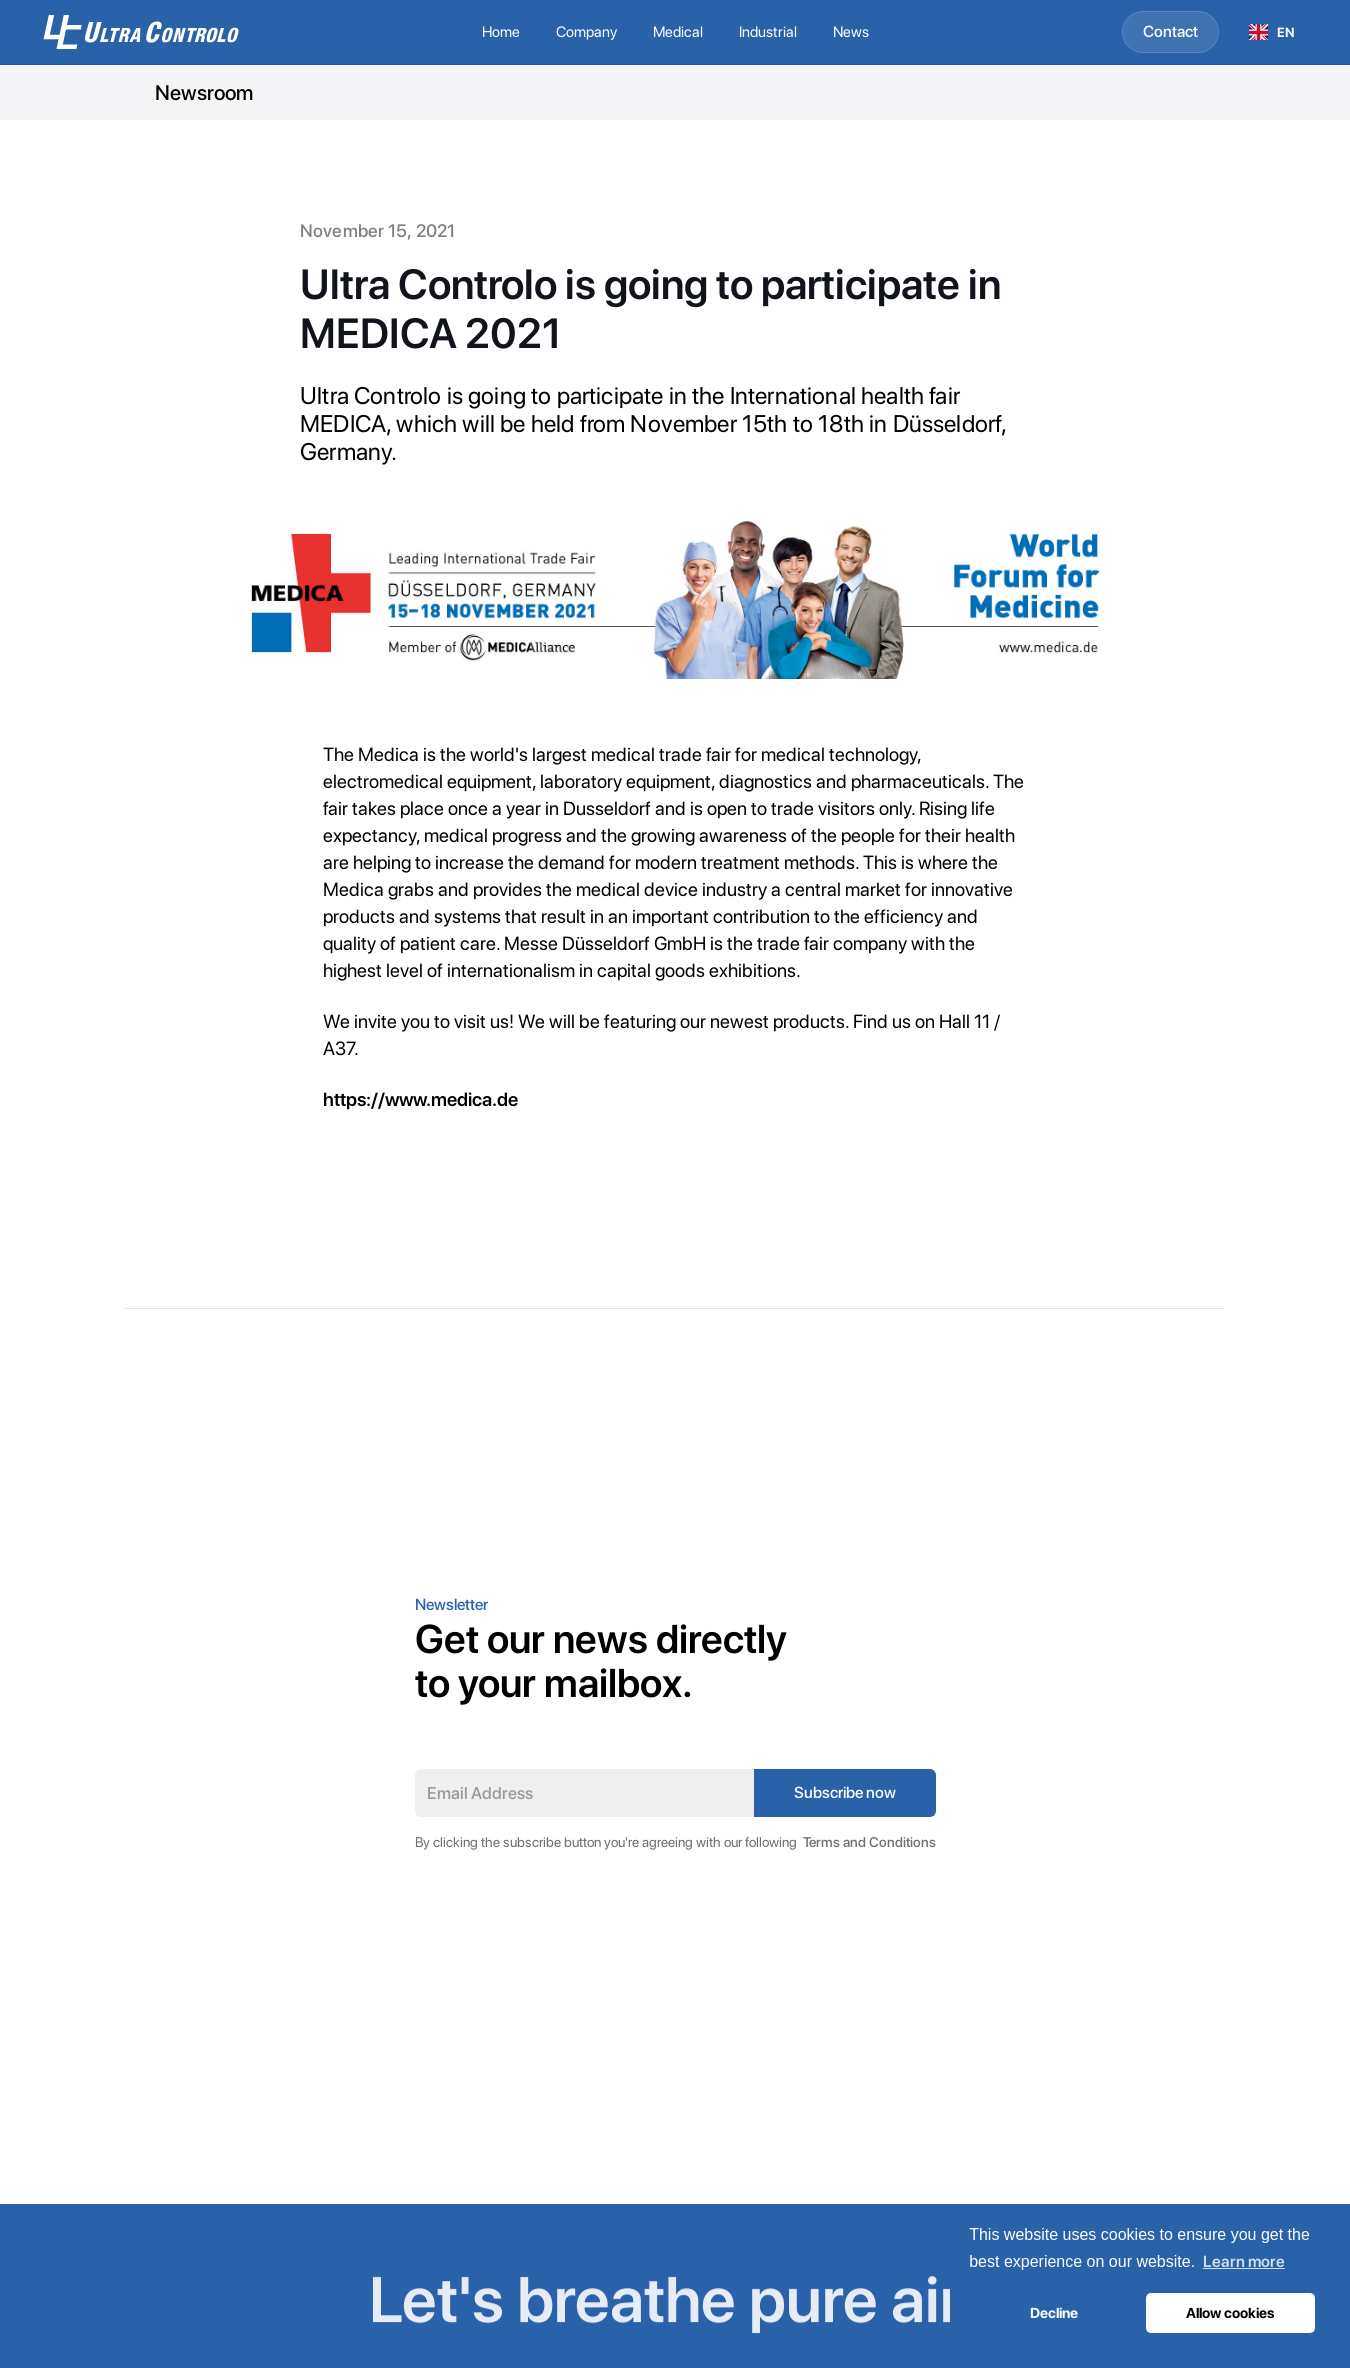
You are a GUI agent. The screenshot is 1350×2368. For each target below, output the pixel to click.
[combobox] (1272, 32)
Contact (1170, 31)
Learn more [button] (1244, 2261)
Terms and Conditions (869, 1842)
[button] (586, 32)
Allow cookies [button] (1230, 2312)
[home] (166, 32)
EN (1272, 32)
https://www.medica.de (420, 1099)
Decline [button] (1054, 2312)
